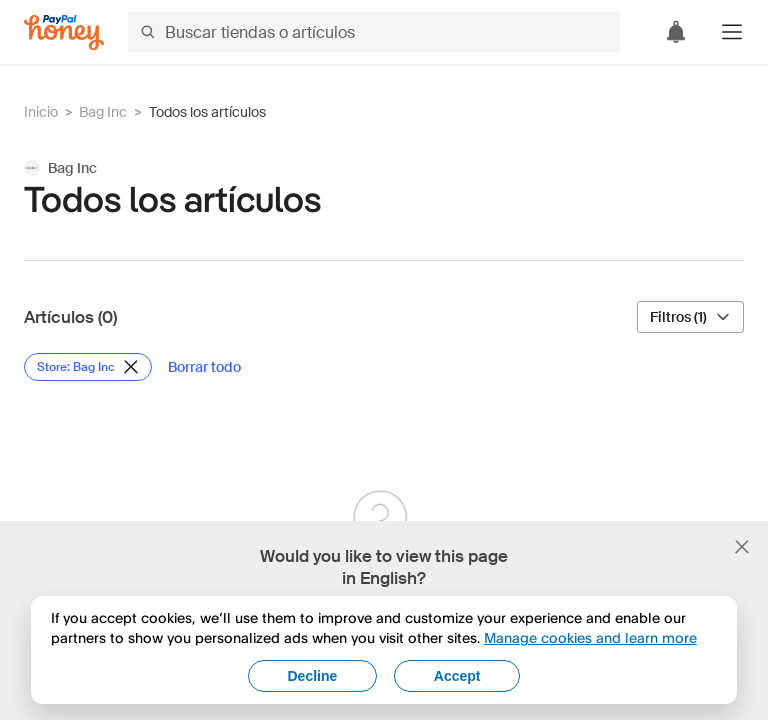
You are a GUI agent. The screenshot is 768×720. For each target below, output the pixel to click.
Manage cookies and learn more (590, 637)
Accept (457, 676)
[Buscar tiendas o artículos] (374, 32)
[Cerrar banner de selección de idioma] (742, 547)
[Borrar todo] (204, 367)
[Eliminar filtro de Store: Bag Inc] (88, 367)
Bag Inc (103, 112)
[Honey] (64, 32)
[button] (732, 32)
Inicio (41, 112)
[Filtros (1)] (690, 317)
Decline (313, 676)
